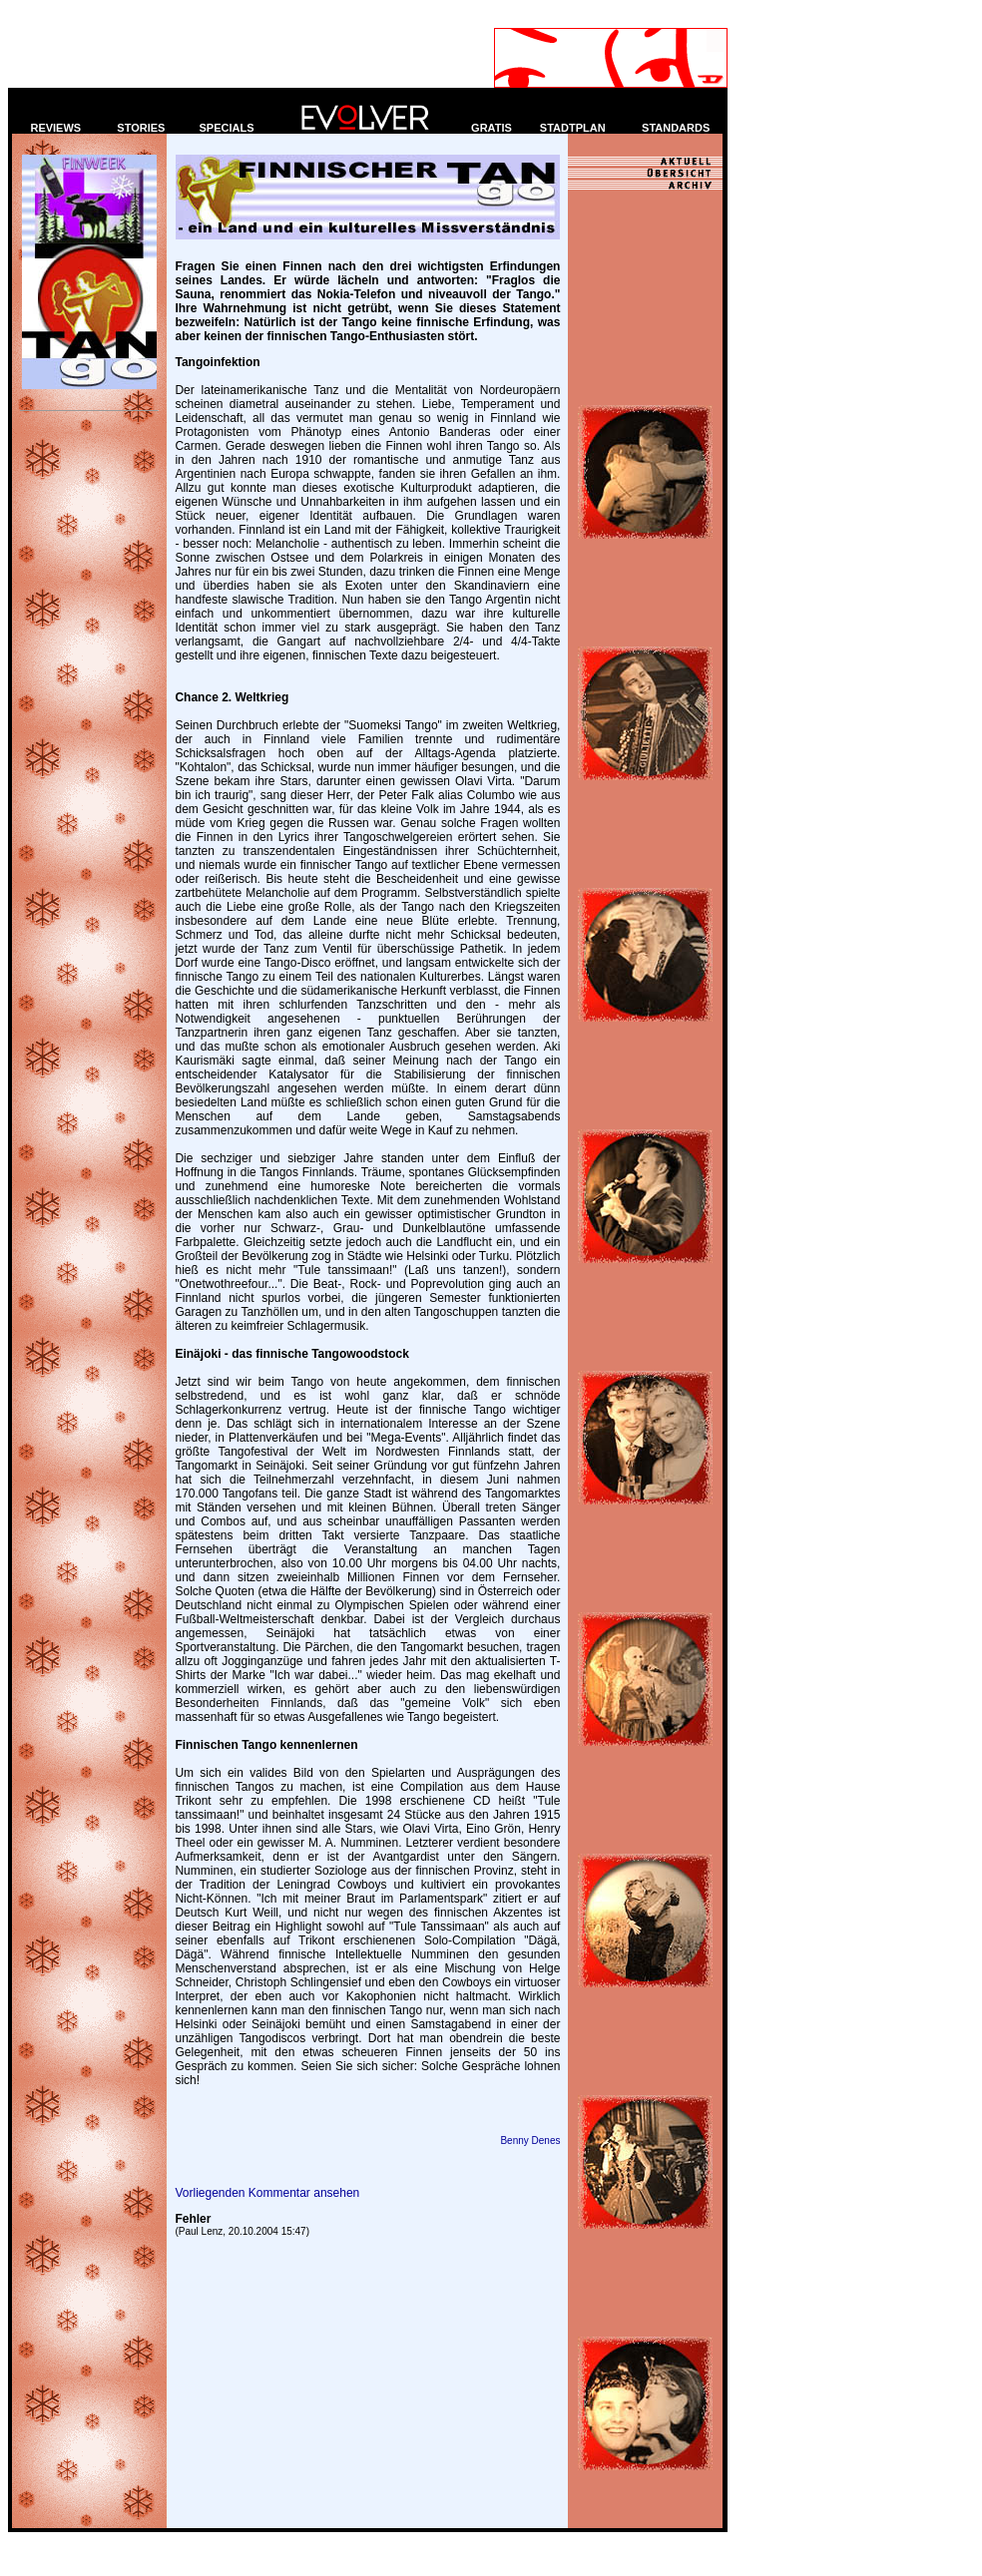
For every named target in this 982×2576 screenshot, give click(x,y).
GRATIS (491, 128)
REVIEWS (55, 128)
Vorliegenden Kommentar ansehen (267, 2193)
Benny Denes (530, 2140)
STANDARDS (676, 128)
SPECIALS (227, 128)
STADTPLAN (573, 128)
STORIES (141, 128)
